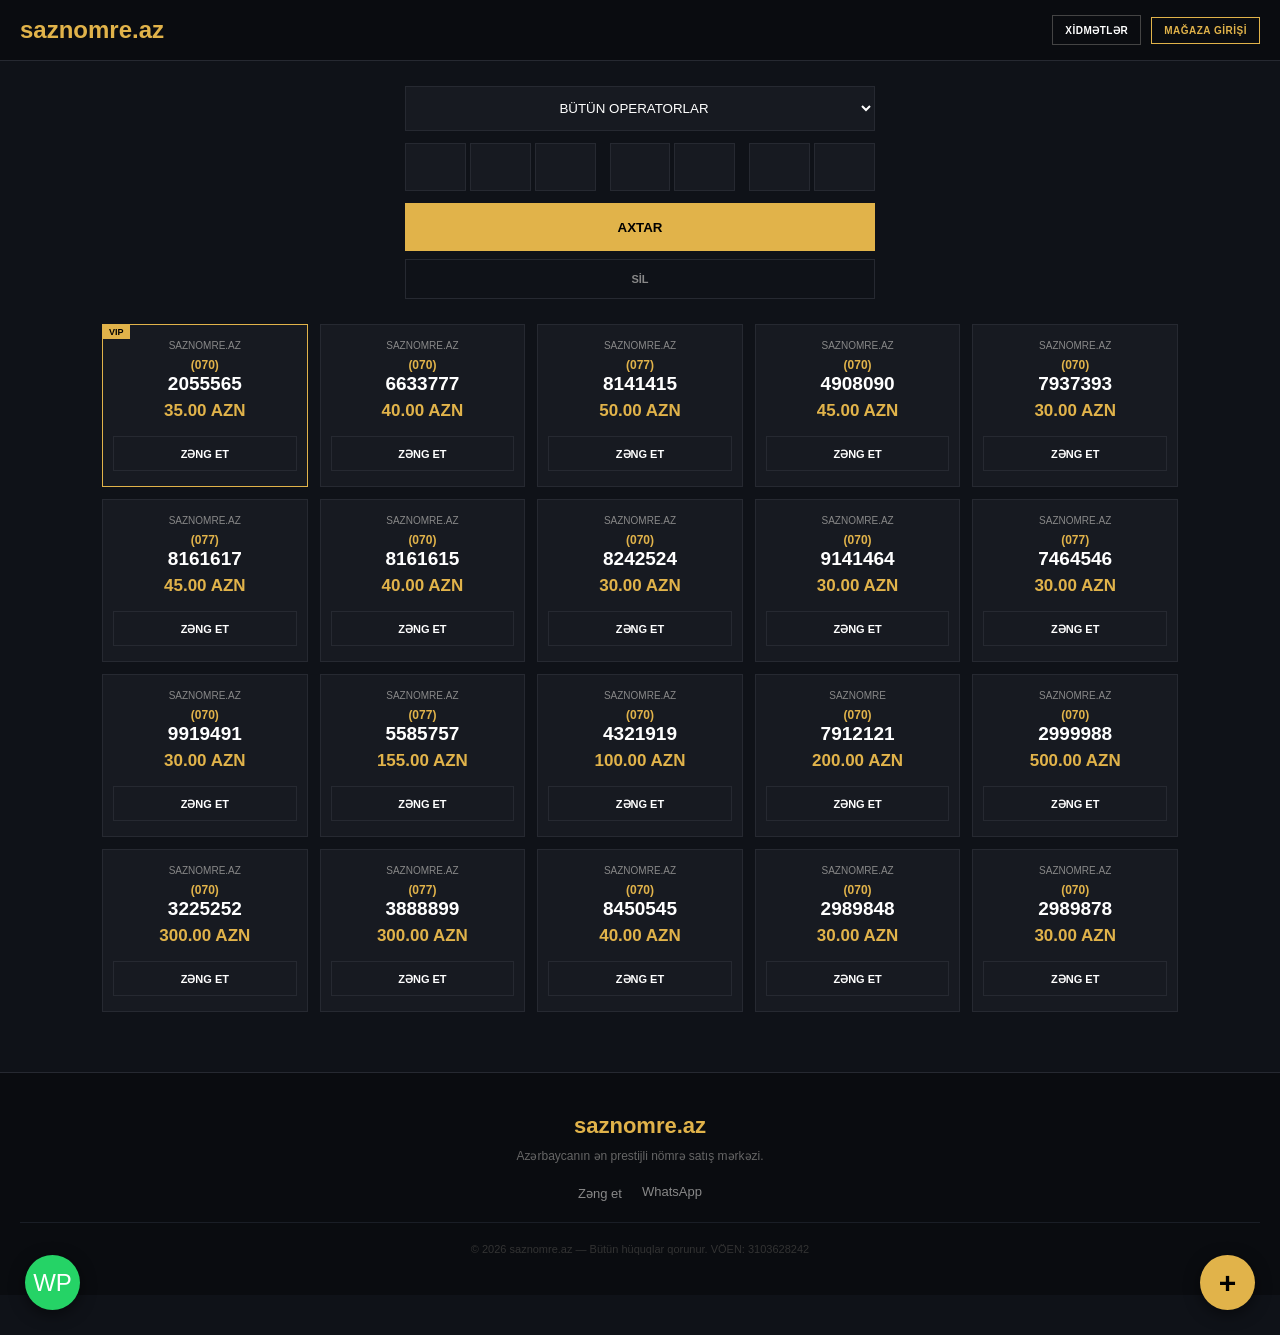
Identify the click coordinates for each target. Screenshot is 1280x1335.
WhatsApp (672, 1191)
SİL (639, 279)
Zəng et (600, 1193)
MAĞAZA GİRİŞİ (1205, 30)
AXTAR (640, 227)
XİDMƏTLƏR (1096, 30)
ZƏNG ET (205, 454)
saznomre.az (640, 1125)
